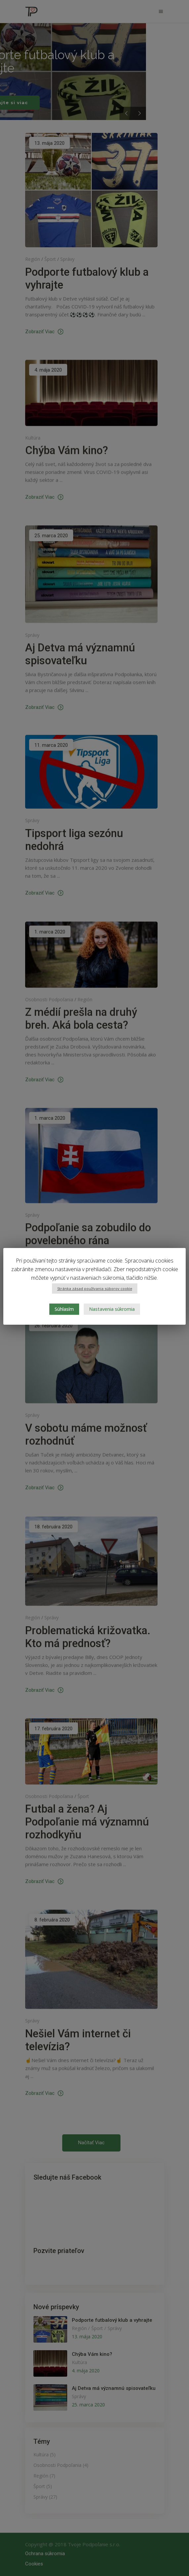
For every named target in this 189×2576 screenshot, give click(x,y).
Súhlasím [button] (64, 1309)
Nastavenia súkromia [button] (112, 1309)
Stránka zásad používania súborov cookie (94, 1288)
